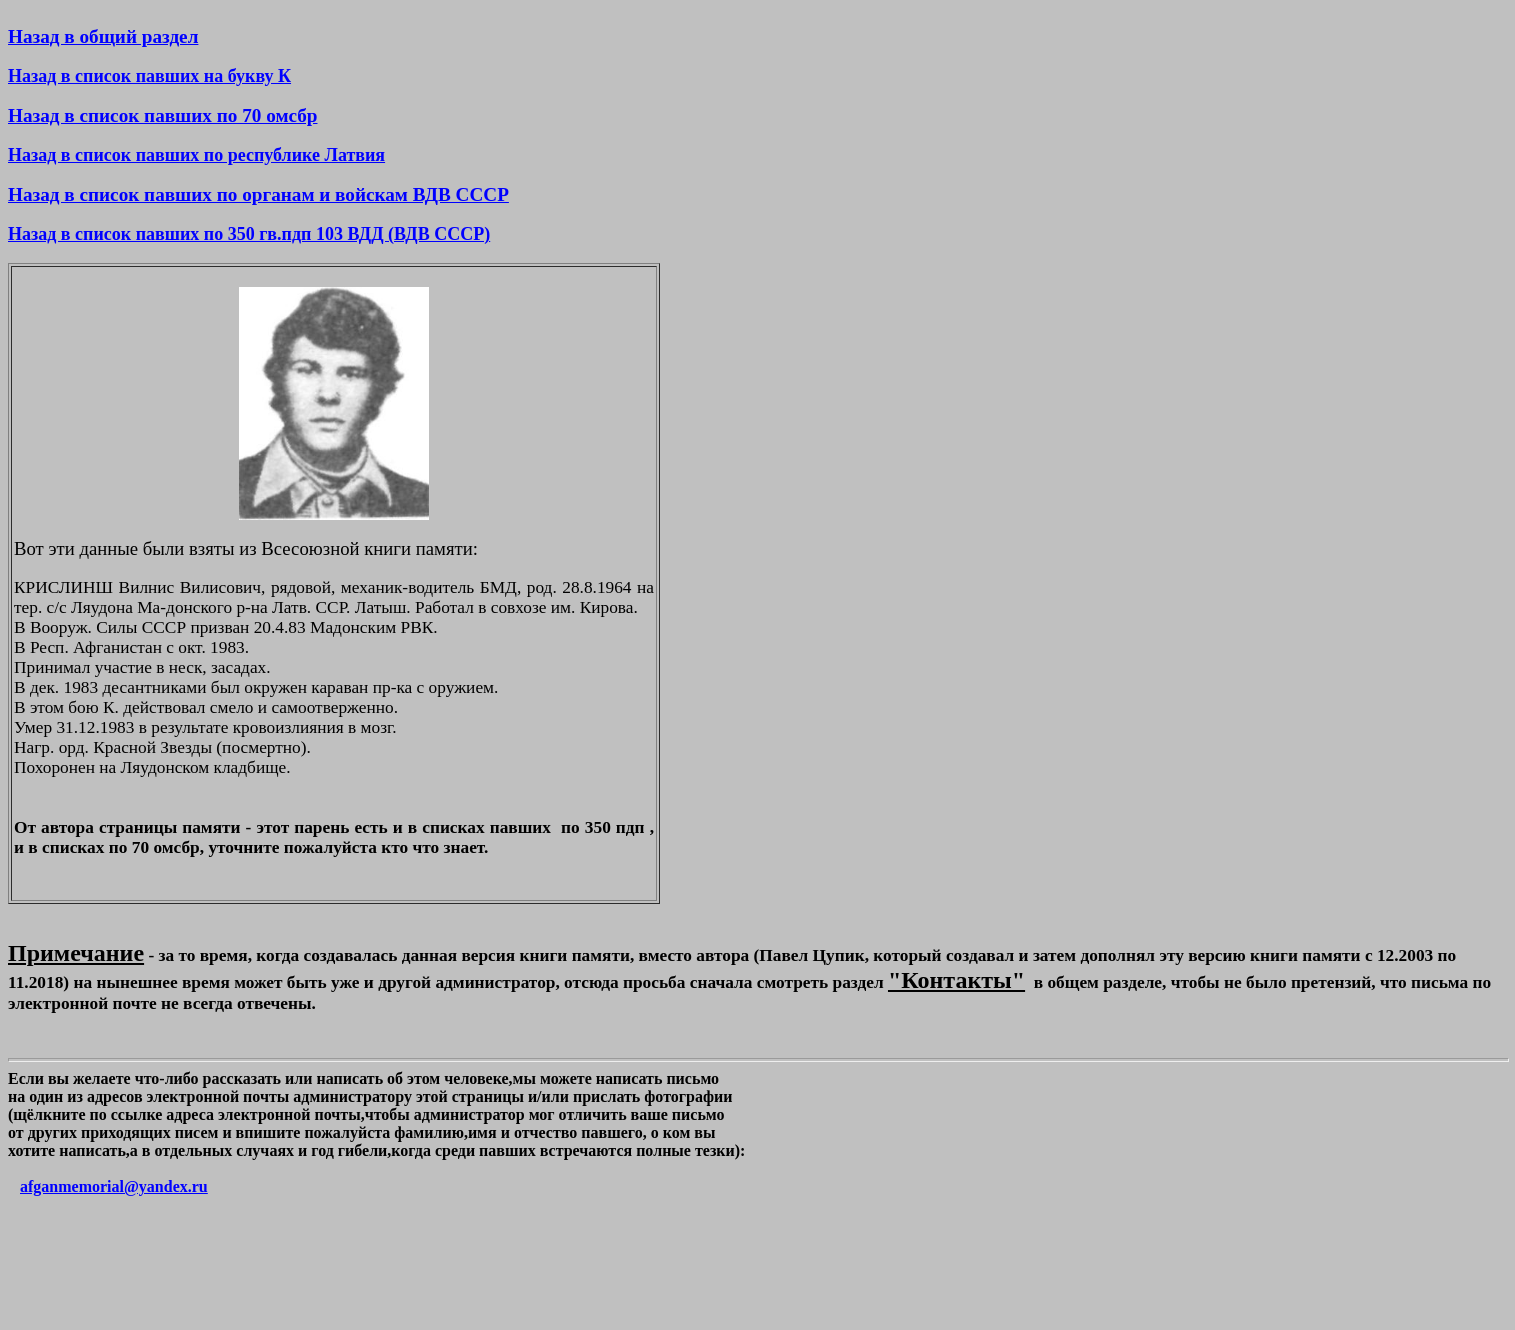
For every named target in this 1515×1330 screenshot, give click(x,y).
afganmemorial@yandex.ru (114, 1186)
